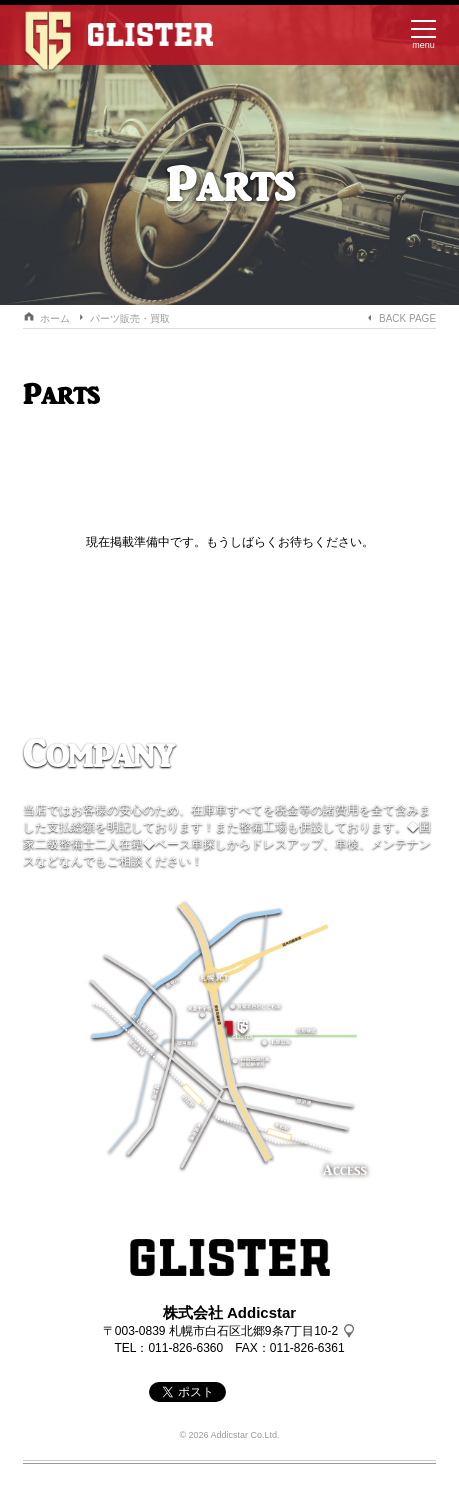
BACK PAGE (407, 318)
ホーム (55, 318)
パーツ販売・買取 (130, 318)
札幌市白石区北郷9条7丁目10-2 (253, 1331)
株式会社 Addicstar (229, 1312)
